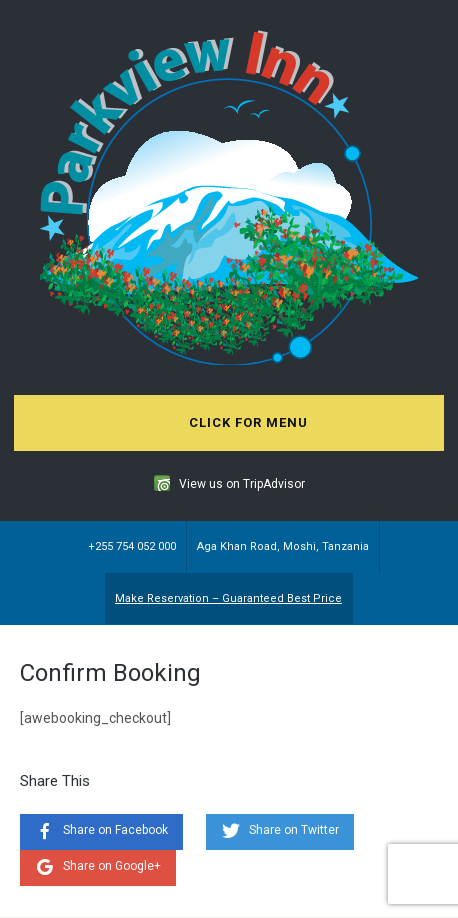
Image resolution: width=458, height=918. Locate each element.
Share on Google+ (112, 866)
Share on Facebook (115, 830)
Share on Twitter (294, 830)
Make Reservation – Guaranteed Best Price (228, 598)
